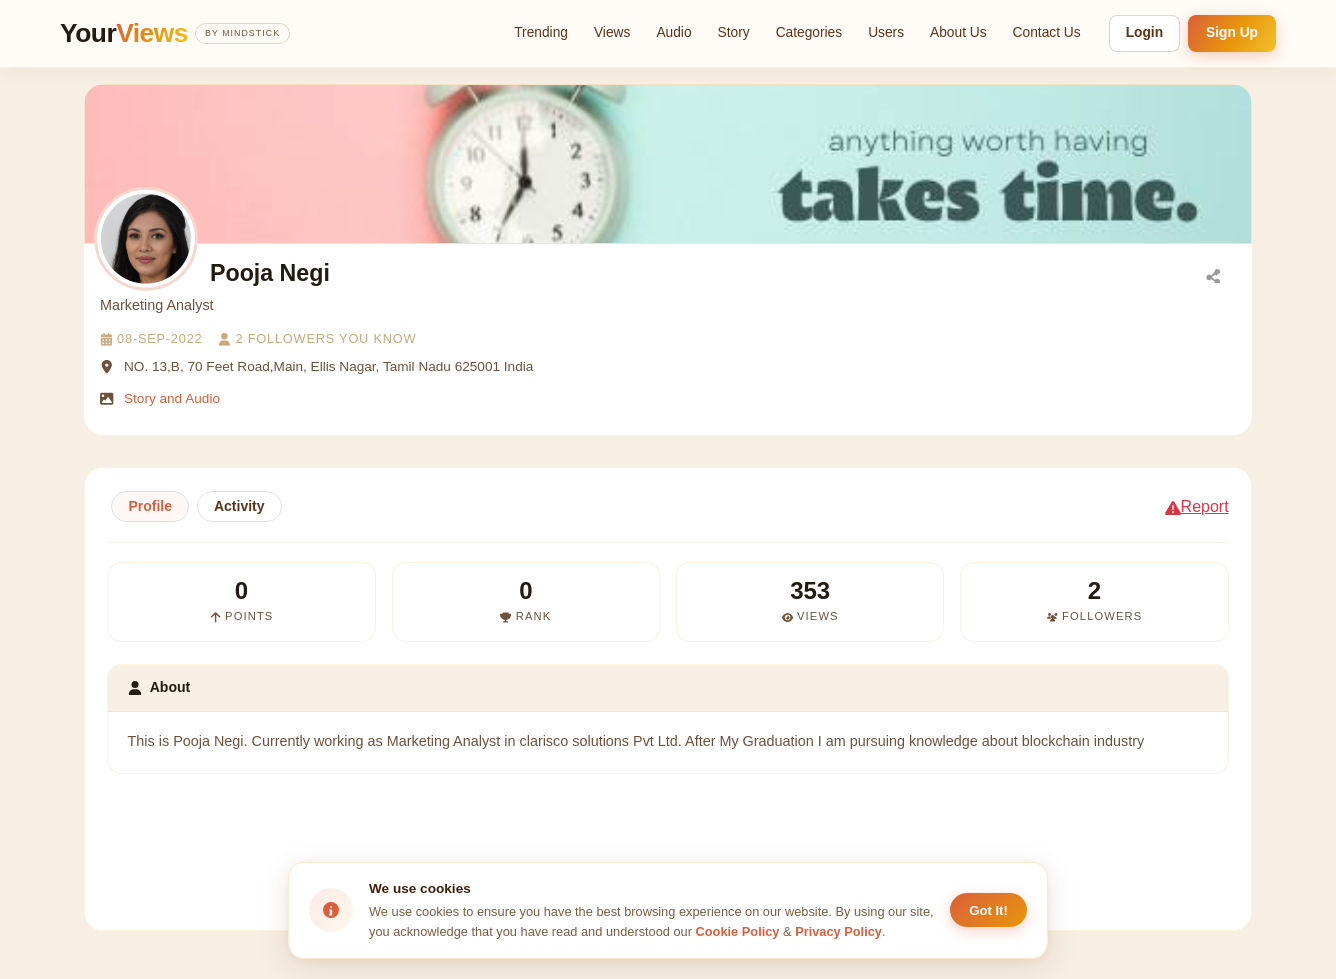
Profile (150, 506)
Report (1197, 506)
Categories (809, 32)
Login (1144, 32)
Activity (239, 506)
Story (734, 32)
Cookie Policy (738, 931)
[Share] (1213, 275)
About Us (958, 32)
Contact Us (1047, 32)
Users (886, 32)
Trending (541, 32)
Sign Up (1232, 32)
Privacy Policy (838, 931)
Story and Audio (172, 398)
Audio (673, 32)
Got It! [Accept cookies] (988, 910)
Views (612, 32)
